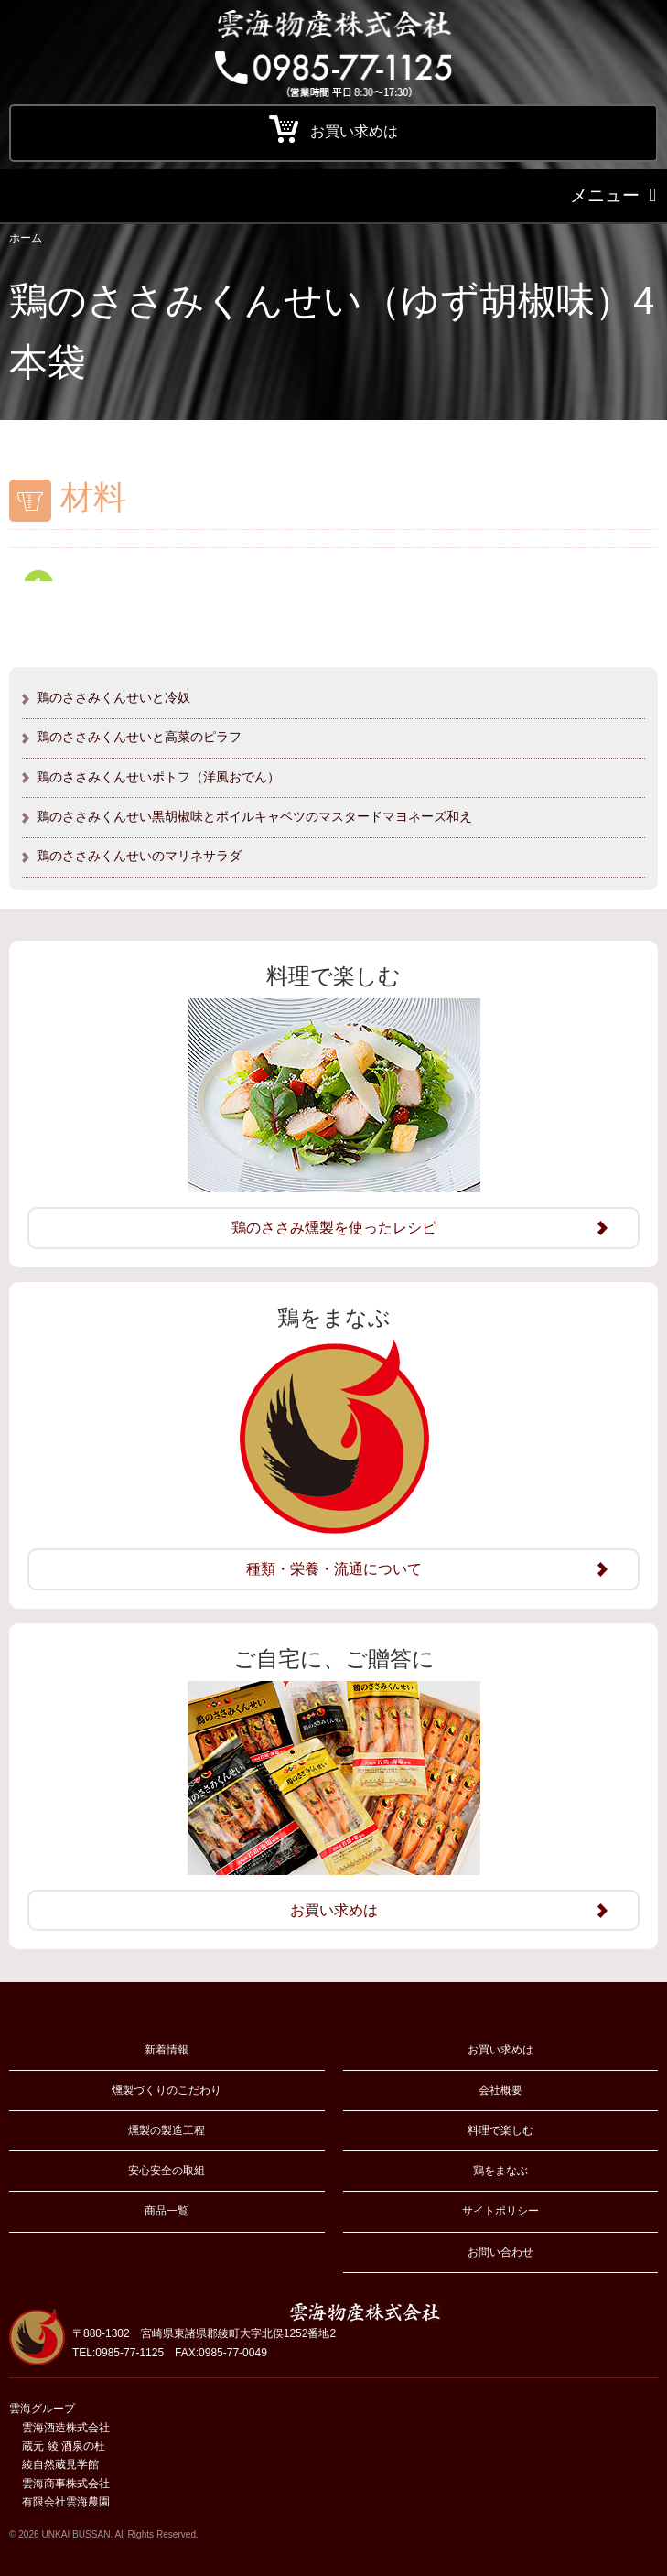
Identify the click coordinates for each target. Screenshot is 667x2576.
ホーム (25, 238)
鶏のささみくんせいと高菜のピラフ (139, 736)
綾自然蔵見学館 (60, 2464)
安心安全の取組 (166, 2170)
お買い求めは (500, 2049)
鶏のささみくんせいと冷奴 (113, 697)
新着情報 (166, 2049)
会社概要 (500, 2090)
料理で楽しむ (500, 2130)
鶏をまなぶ (500, 2170)
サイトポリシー (500, 2210)
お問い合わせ (500, 2252)
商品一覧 (166, 2210)
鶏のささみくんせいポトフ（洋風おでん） (158, 777)
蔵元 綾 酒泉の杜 (63, 2446)
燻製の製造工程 (166, 2130)
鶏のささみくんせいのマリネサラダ (139, 855)
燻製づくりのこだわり (166, 2090)
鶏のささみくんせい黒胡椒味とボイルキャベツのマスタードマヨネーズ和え (254, 816)
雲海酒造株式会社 (66, 2427)
